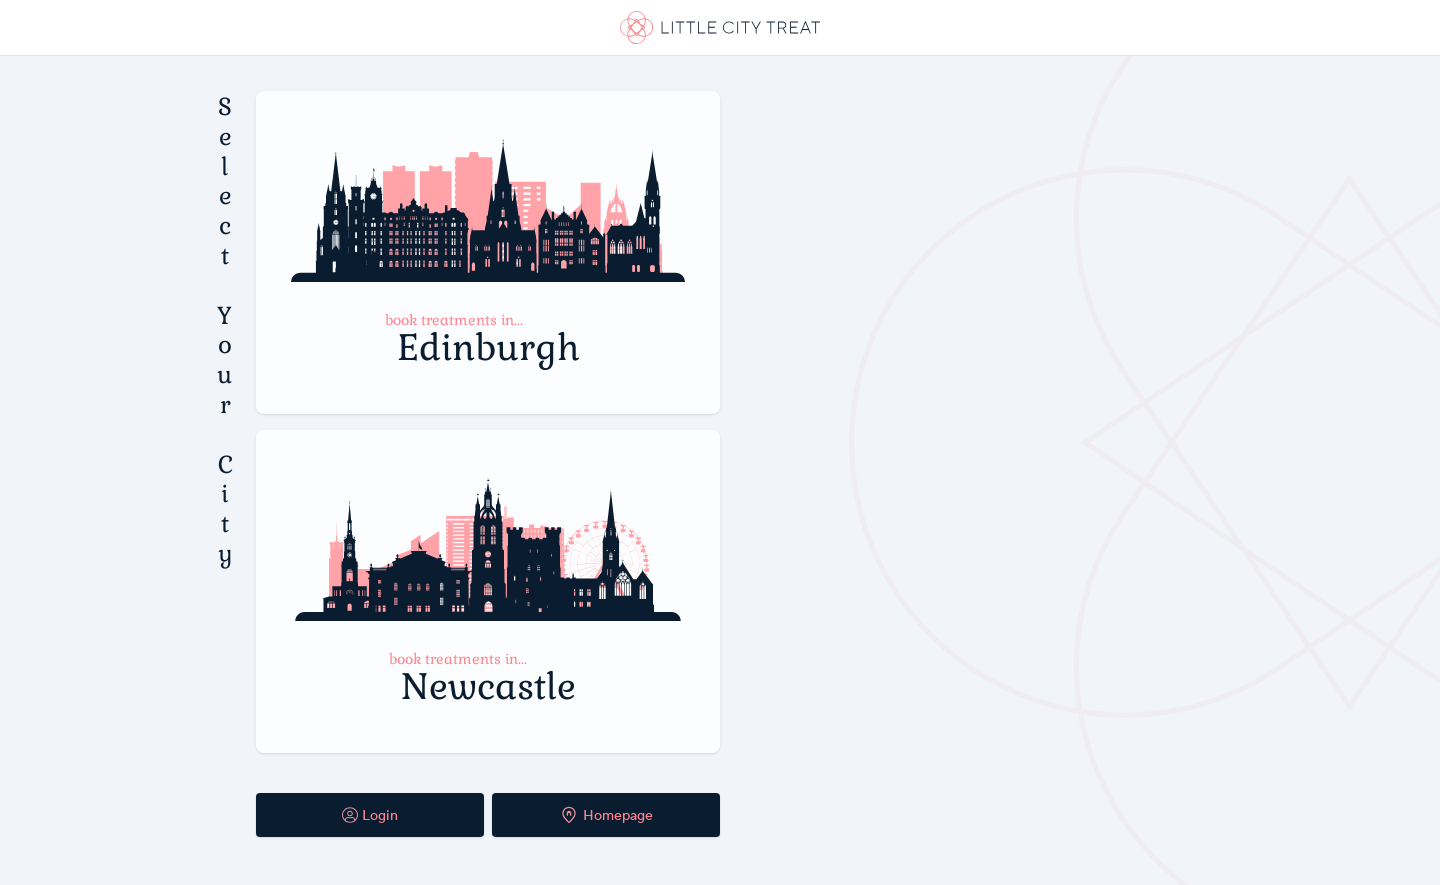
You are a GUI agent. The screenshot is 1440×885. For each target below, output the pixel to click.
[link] (720, 27)
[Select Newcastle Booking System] (488, 591)
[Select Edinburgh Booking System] (488, 252)
